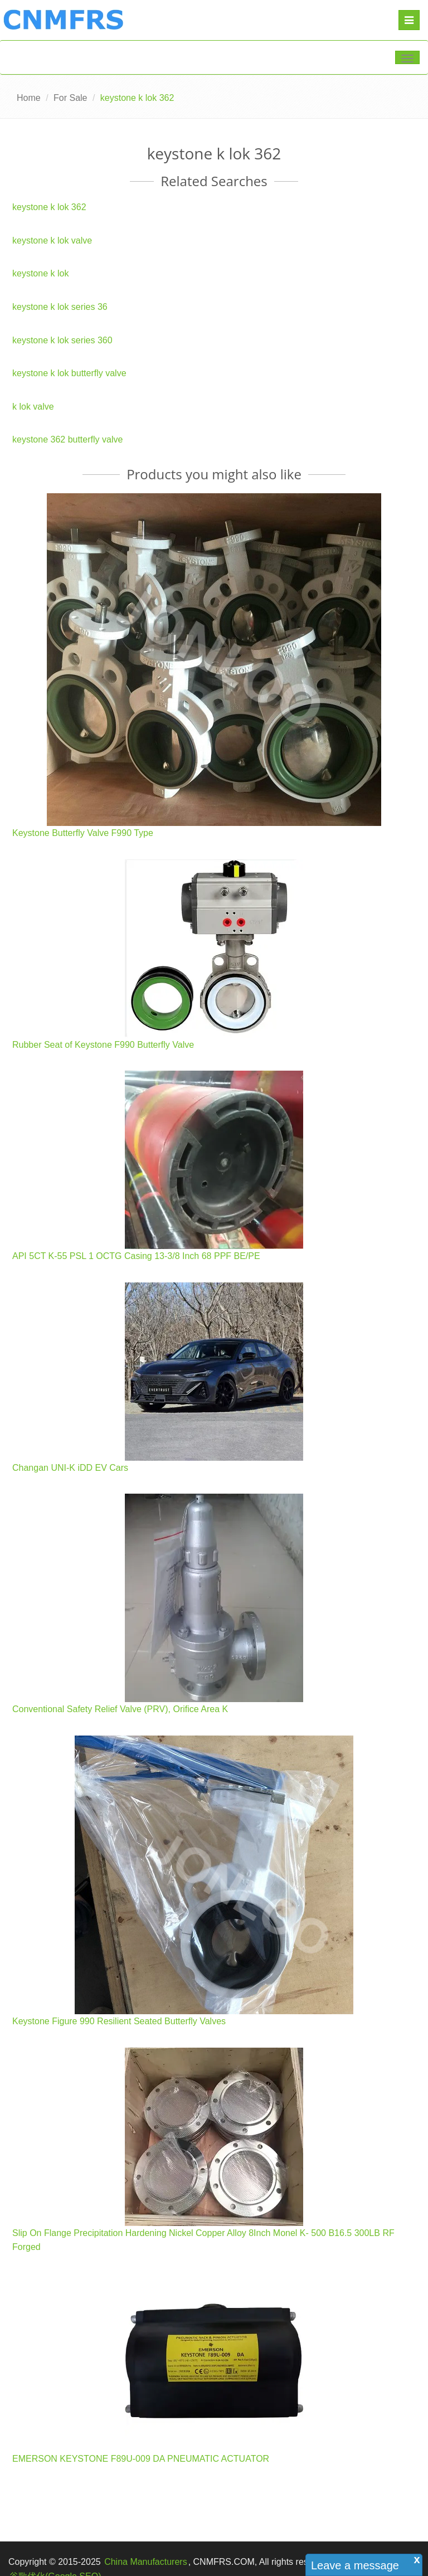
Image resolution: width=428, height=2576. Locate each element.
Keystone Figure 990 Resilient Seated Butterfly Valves (119, 2021)
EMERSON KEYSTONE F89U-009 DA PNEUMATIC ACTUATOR (140, 2458)
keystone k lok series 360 (62, 340)
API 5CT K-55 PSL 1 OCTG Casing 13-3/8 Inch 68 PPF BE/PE (136, 1256)
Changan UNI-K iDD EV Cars (70, 1467)
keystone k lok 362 (49, 207)
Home (29, 98)
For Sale (70, 98)
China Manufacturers (145, 2562)
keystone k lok (40, 273)
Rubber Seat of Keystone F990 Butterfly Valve (103, 1044)
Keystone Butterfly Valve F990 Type (82, 833)
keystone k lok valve (52, 240)
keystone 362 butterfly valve (67, 439)
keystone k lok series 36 (60, 307)
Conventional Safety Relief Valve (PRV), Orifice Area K (120, 1709)
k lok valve (33, 406)
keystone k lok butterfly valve (69, 373)
